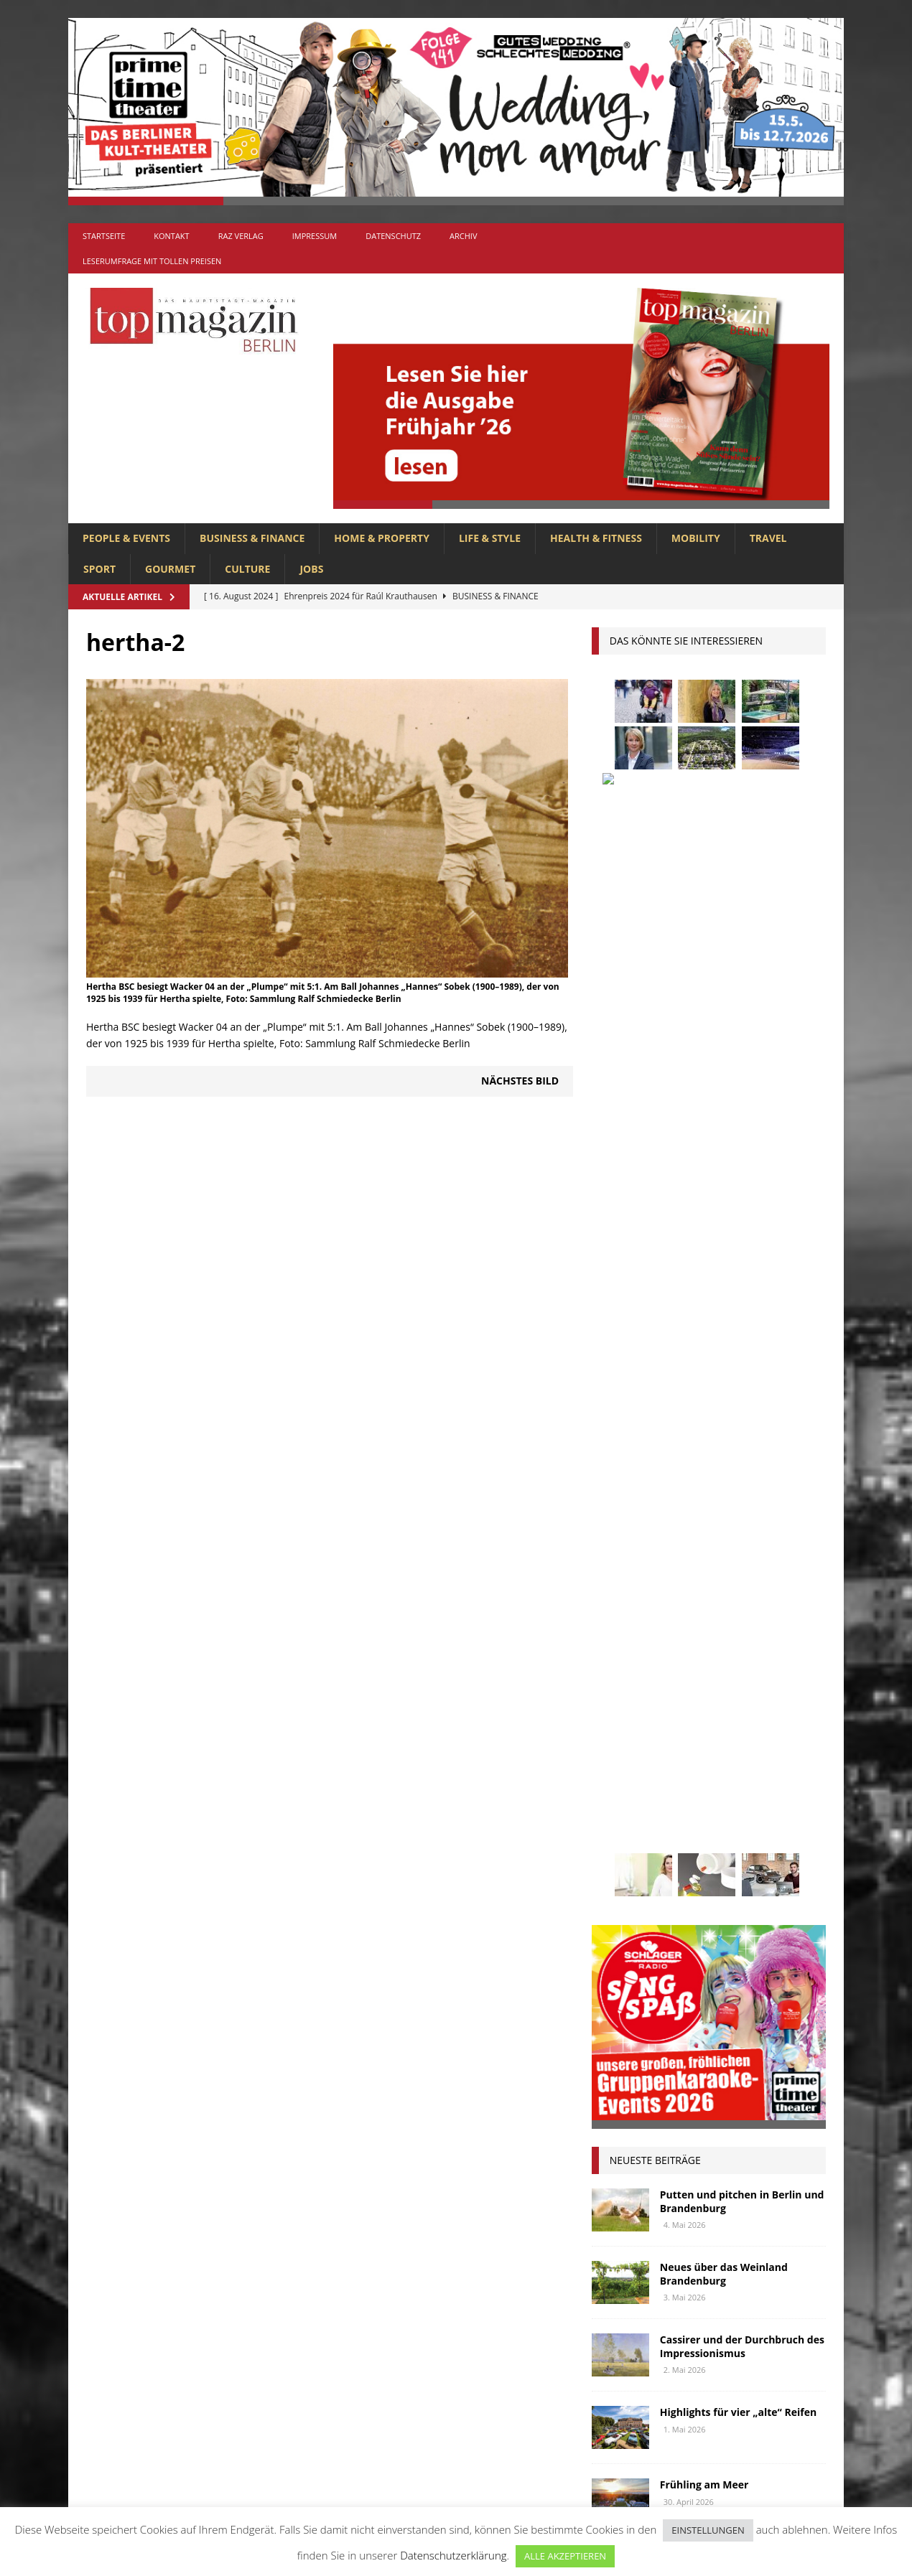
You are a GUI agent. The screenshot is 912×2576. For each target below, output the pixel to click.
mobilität (691, 1787)
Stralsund (686, 1867)
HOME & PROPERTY (381, 538)
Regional (621, 1840)
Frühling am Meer (704, 1451)
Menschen (623, 1787)
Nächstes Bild (520, 1080)
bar (607, 1600)
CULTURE (247, 569)
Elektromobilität (704, 1627)
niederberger (767, 1787)
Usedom (673, 1894)
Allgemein (297, 2243)
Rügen (727, 1840)
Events (783, 1627)
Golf (685, 1680)
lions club (624, 1760)
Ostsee (679, 1813)
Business (760, 1600)
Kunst (667, 1734)
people (730, 1813)
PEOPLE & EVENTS (126, 538)
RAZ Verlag (241, 235)
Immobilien (626, 1706)
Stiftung (620, 1867)
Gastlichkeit (687, 1653)
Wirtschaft (738, 1894)
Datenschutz (393, 235)
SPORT (99, 569)
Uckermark (759, 1867)
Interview (696, 1706)
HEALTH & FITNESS (596, 538)
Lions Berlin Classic (750, 1734)
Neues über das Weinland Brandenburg (724, 1240)
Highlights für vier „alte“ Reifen (738, 1378)
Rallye (782, 1813)
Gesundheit (626, 1680)
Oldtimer (621, 1813)
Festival (618, 1653)
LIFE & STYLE (490, 538)
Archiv (463, 235)
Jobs (311, 569)
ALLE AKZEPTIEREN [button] (565, 2555)
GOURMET (170, 569)
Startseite (104, 235)
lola (681, 1760)
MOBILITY (695, 538)
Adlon (614, 1574)
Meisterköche (745, 1760)
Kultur (616, 1734)
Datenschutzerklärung (453, 2555)
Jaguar (756, 1706)
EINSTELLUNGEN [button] (707, 2530)
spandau (783, 1840)
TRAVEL (768, 538)
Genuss (754, 1653)
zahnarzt (682, 1920)
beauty (653, 1600)
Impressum (314, 235)
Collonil (621, 1627)
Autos (778, 1574)
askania (725, 1574)
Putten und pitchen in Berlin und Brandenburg (742, 1167)
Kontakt (171, 235)
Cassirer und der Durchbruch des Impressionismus (742, 1312)
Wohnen (619, 1920)
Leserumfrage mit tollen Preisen (152, 261)
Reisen (678, 1840)
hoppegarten (748, 1680)
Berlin (704, 1600)
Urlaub (616, 1894)
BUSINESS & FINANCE (252, 538)
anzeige (668, 1574)
